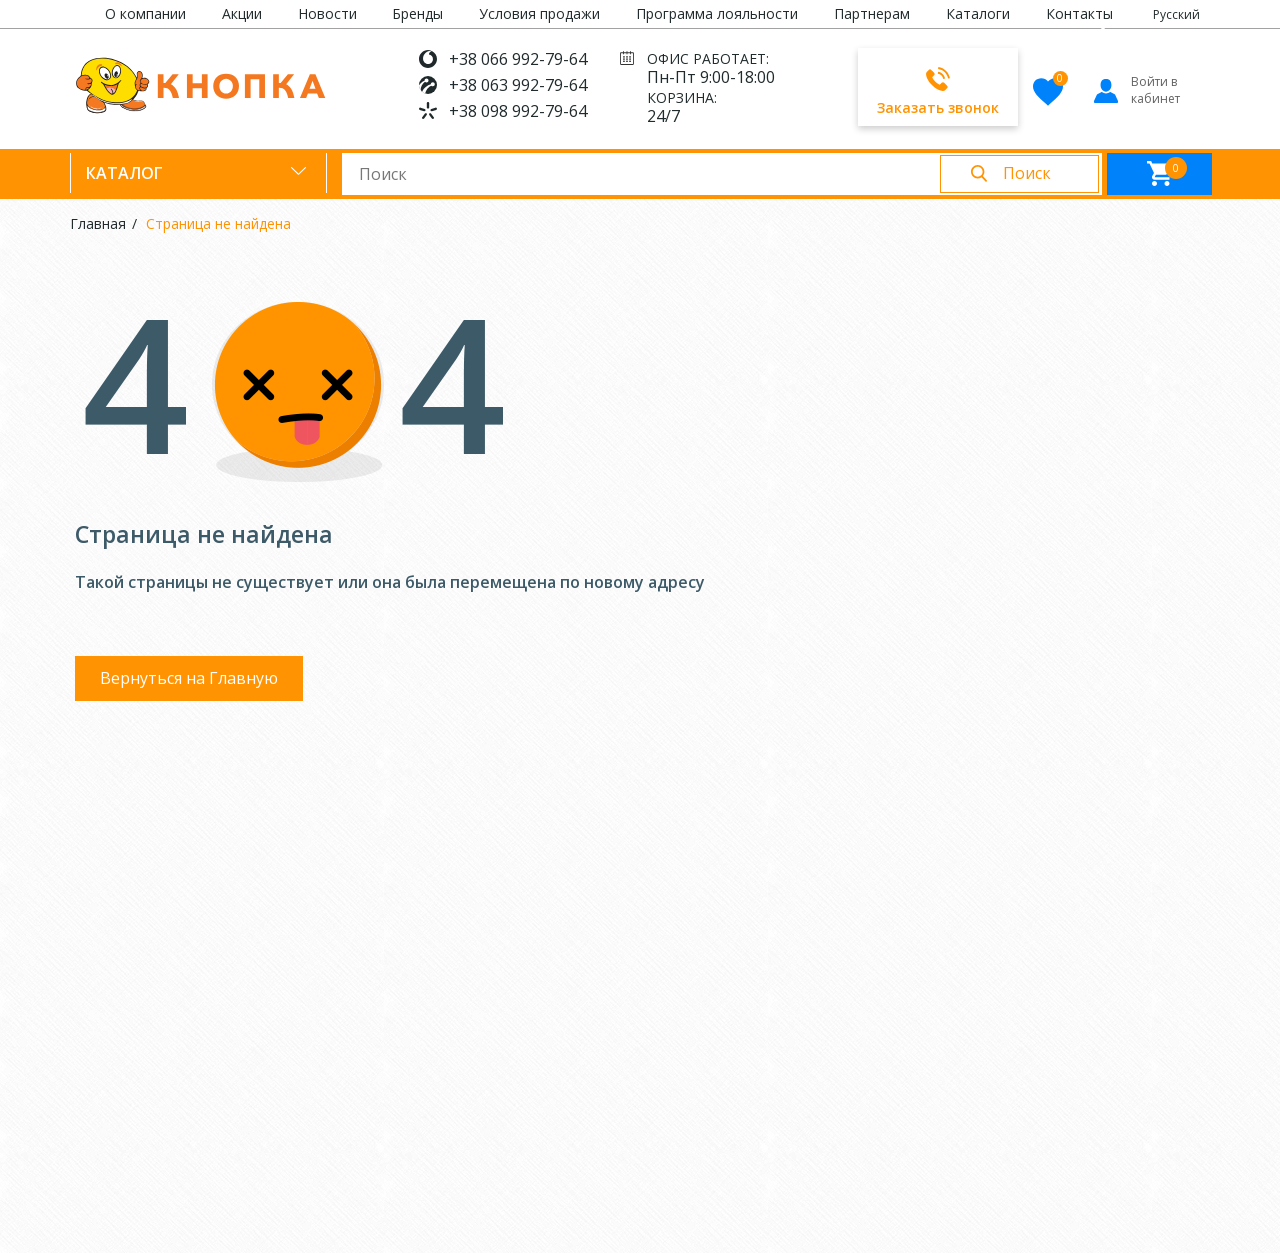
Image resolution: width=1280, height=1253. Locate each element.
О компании (145, 13)
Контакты (1079, 13)
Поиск (1027, 173)
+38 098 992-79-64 (518, 111)
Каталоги (978, 13)
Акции (242, 13)
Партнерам (872, 13)
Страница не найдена (218, 223)
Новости (327, 13)
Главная (98, 223)
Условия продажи (539, 13)
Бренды (417, 13)
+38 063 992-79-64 (518, 85)
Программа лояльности (717, 13)
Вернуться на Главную (189, 678)
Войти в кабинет (1135, 90)
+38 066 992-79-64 (518, 59)
